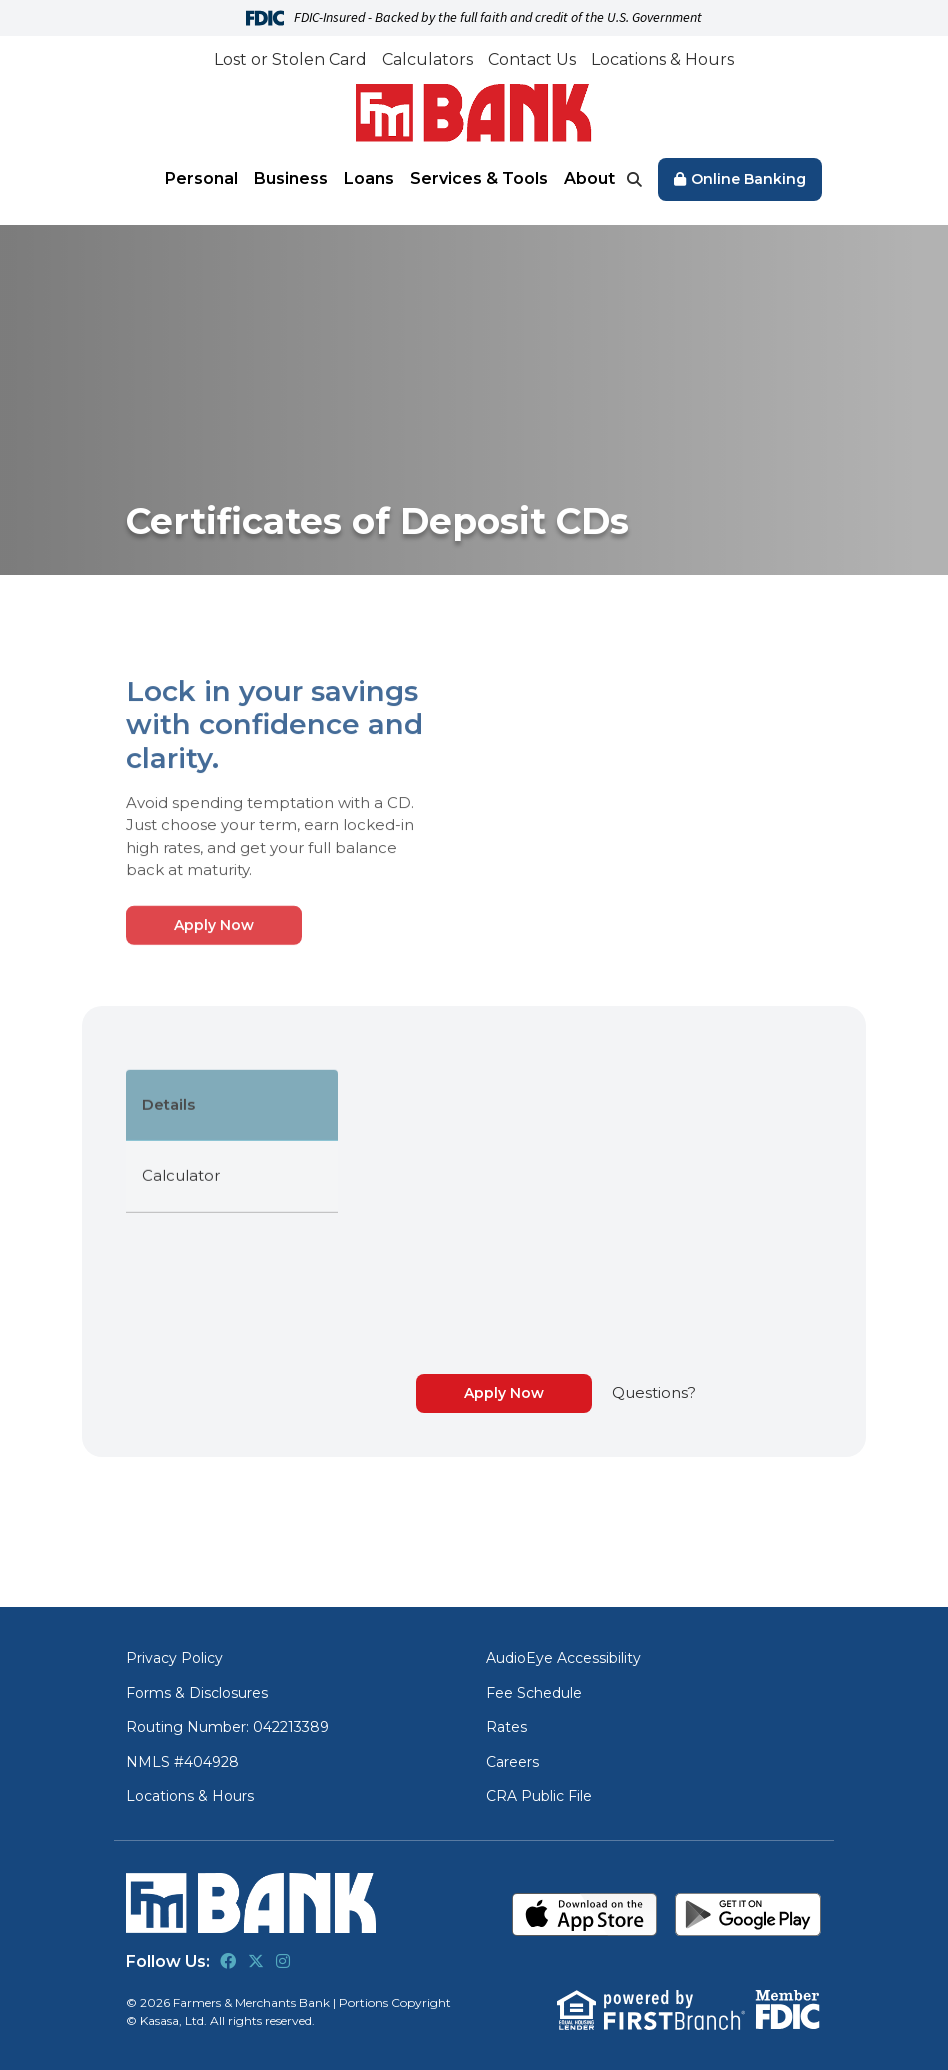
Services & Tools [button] (479, 178)
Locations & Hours (662, 59)
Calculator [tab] (181, 1253)
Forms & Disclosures (197, 1693)
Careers (512, 1762)
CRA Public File (539, 1796)
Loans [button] (369, 178)
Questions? (654, 1392)
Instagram (283, 1961)
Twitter (256, 1961)
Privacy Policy (174, 1658)
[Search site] (634, 179)
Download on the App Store (585, 1914)
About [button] (589, 178)
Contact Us (532, 59)
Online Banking (748, 179)
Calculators (427, 59)
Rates (506, 1727)
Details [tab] (168, 1182)
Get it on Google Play (748, 1914)
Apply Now (214, 1003)
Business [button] (291, 178)
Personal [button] (201, 178)
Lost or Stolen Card (290, 59)
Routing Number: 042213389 (227, 1727)
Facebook (228, 1961)
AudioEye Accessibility (563, 1658)
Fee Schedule (534, 1693)
